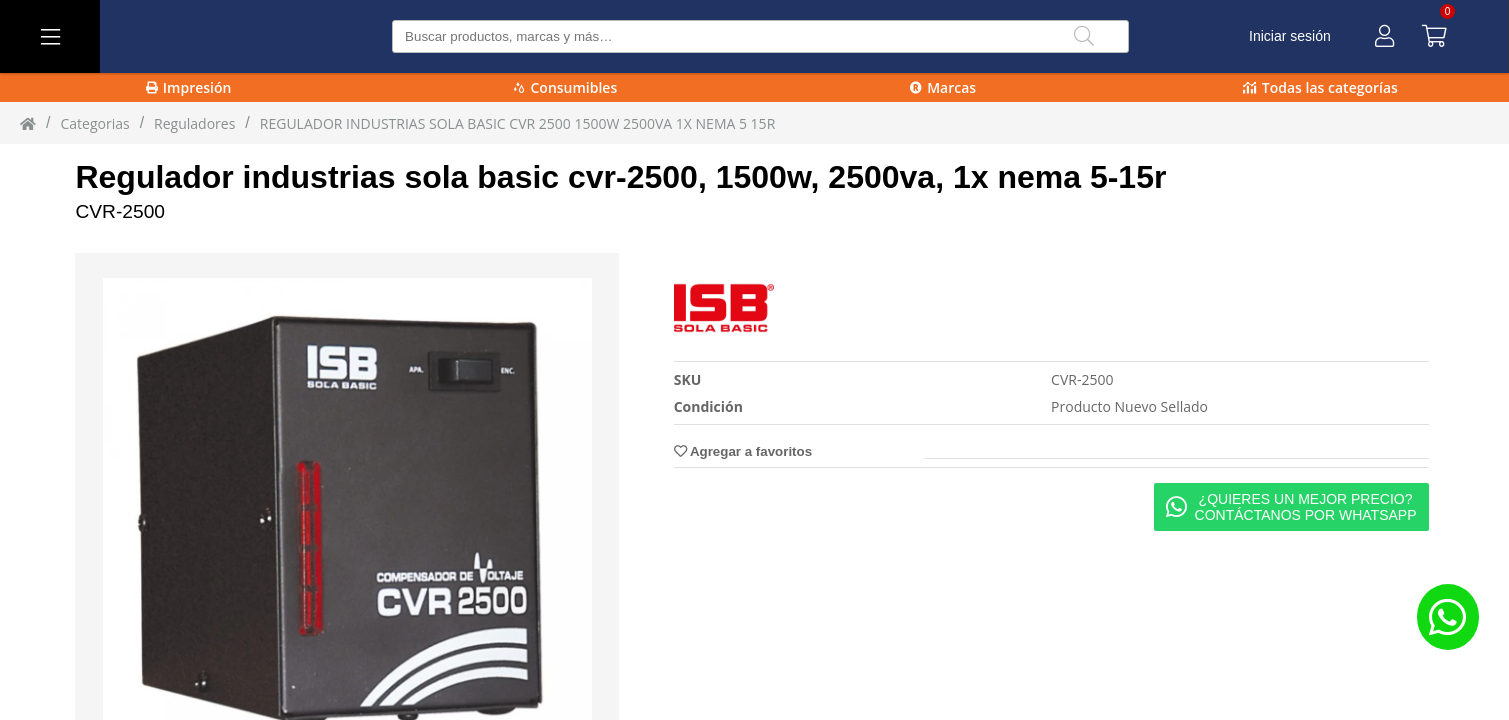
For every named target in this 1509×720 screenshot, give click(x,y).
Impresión (189, 87)
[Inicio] (28, 123)
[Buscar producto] (760, 36)
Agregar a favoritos (743, 451)
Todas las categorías (1320, 87)
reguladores (194, 123)
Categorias (94, 123)
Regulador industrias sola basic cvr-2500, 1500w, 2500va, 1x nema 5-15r (620, 177)
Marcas (943, 87)
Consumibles (565, 87)
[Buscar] (1084, 36)
